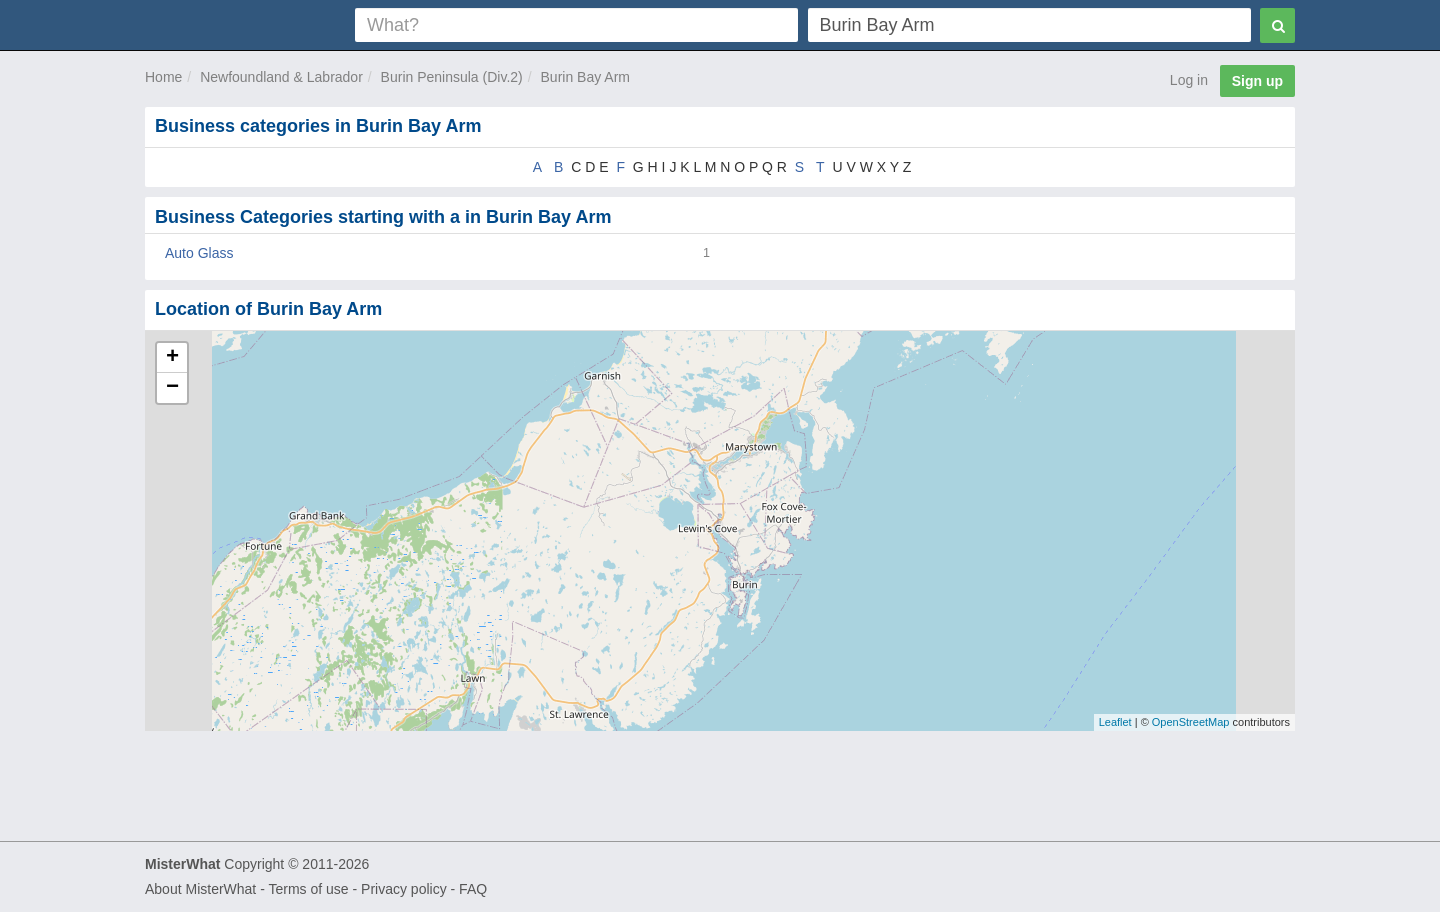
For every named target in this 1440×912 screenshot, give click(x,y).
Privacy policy (404, 889)
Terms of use (308, 889)
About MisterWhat (200, 889)
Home (163, 77)
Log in (1189, 80)
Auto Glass (199, 253)
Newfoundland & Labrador (281, 77)
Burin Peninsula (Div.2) (452, 77)
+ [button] (172, 358)
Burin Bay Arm (585, 77)
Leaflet (1115, 722)
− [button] (172, 388)
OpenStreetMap (1191, 722)
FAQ (473, 889)
